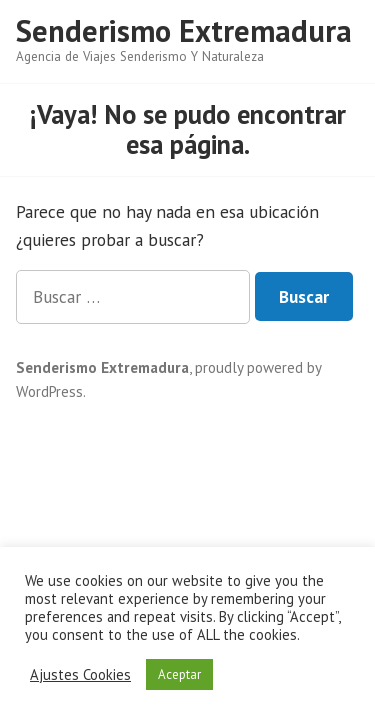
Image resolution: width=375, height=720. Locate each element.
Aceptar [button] (179, 674)
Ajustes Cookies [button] (80, 675)
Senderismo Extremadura (184, 30)
